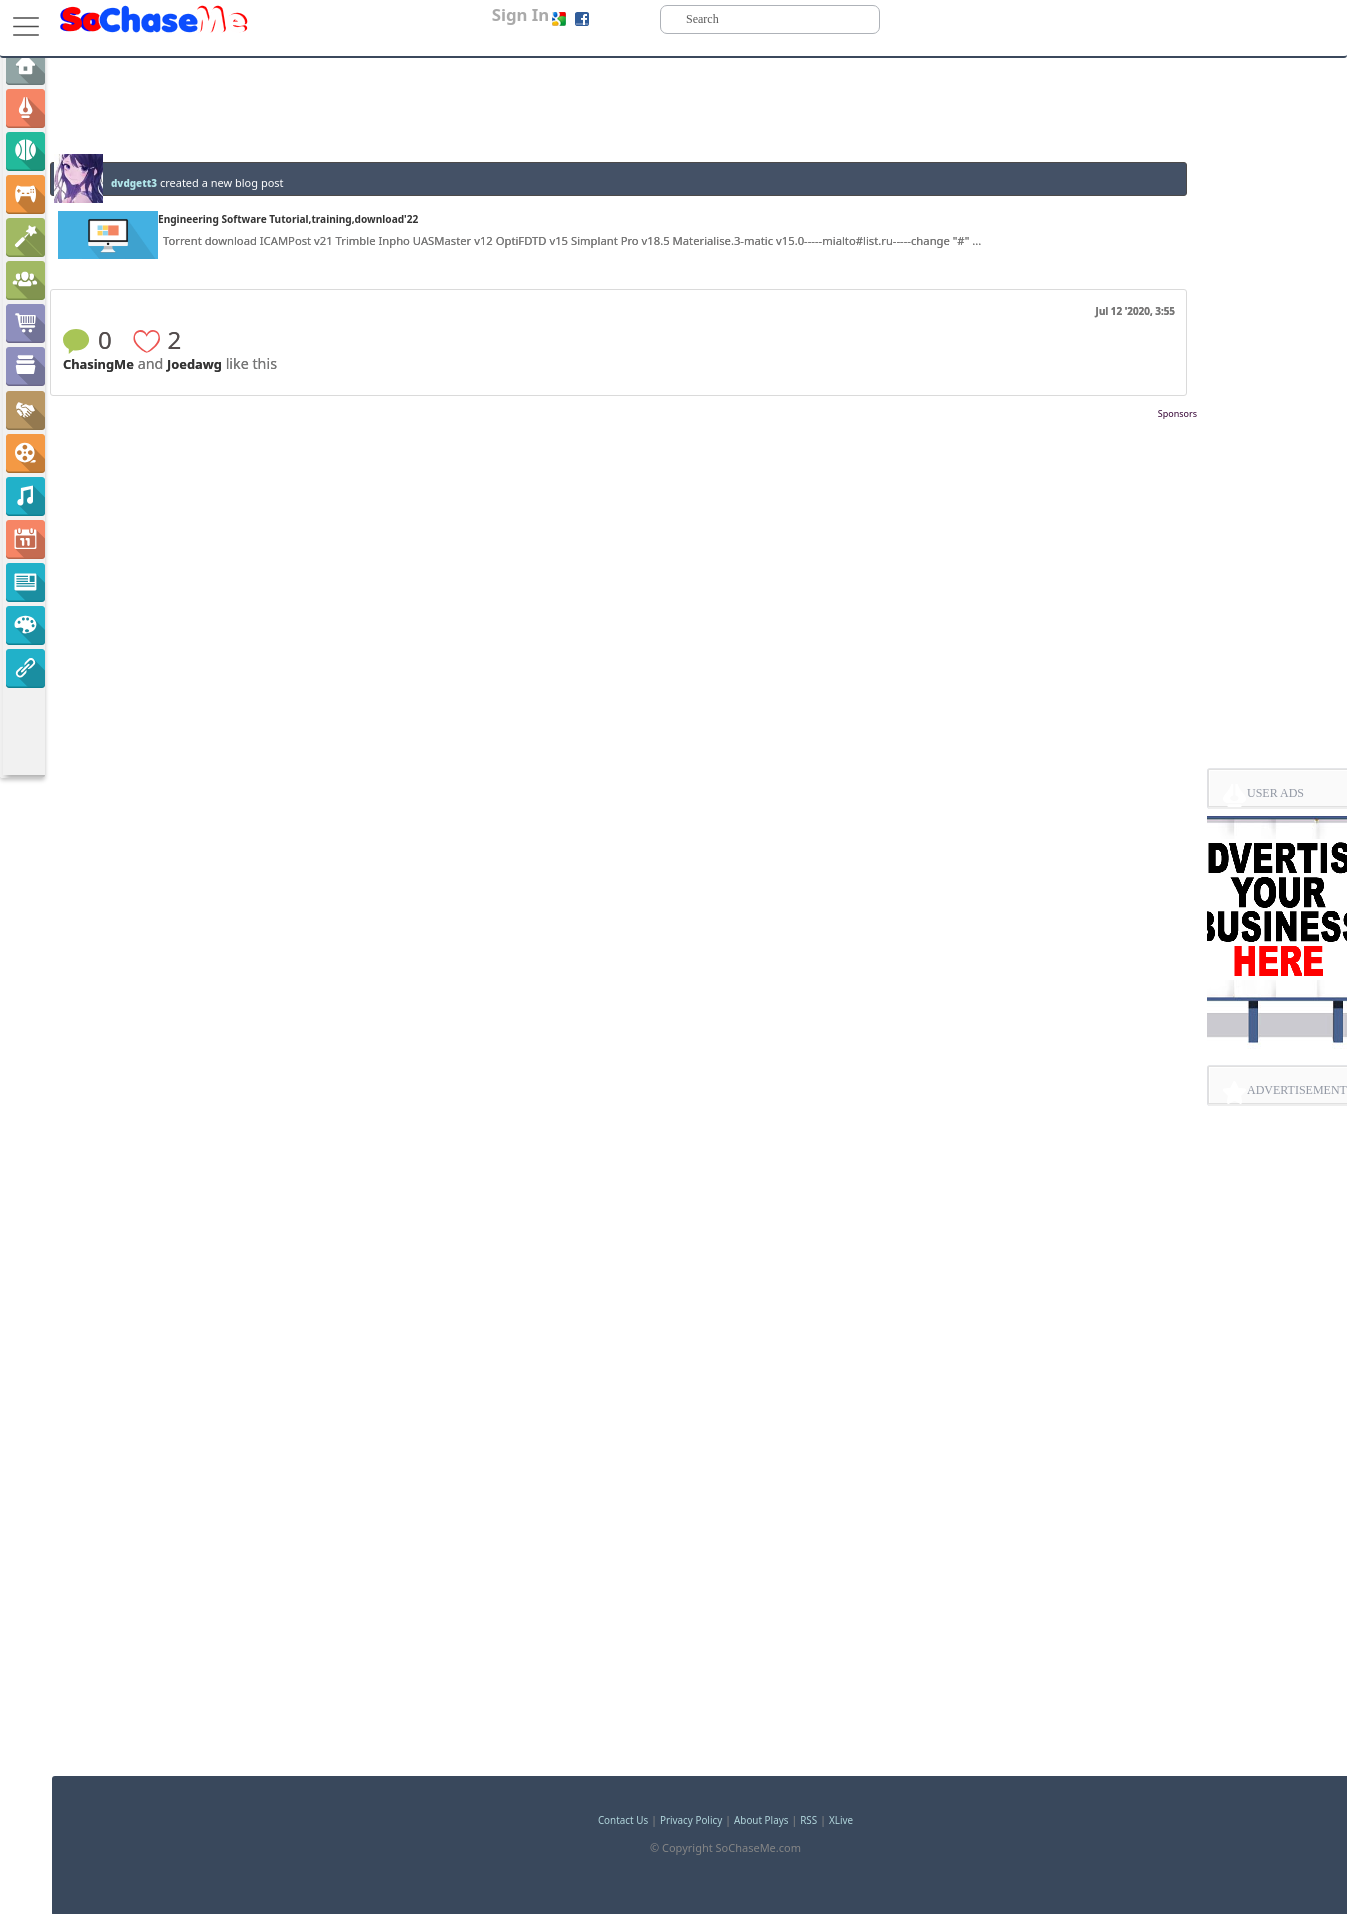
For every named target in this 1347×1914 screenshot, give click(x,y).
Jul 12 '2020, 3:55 (1135, 311)
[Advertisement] (624, 453)
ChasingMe (98, 364)
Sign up (613, 18)
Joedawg (194, 364)
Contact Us (623, 1820)
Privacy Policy (691, 1820)
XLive (841, 1820)
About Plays (761, 1820)
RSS (808, 1820)
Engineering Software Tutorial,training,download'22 (288, 219)
